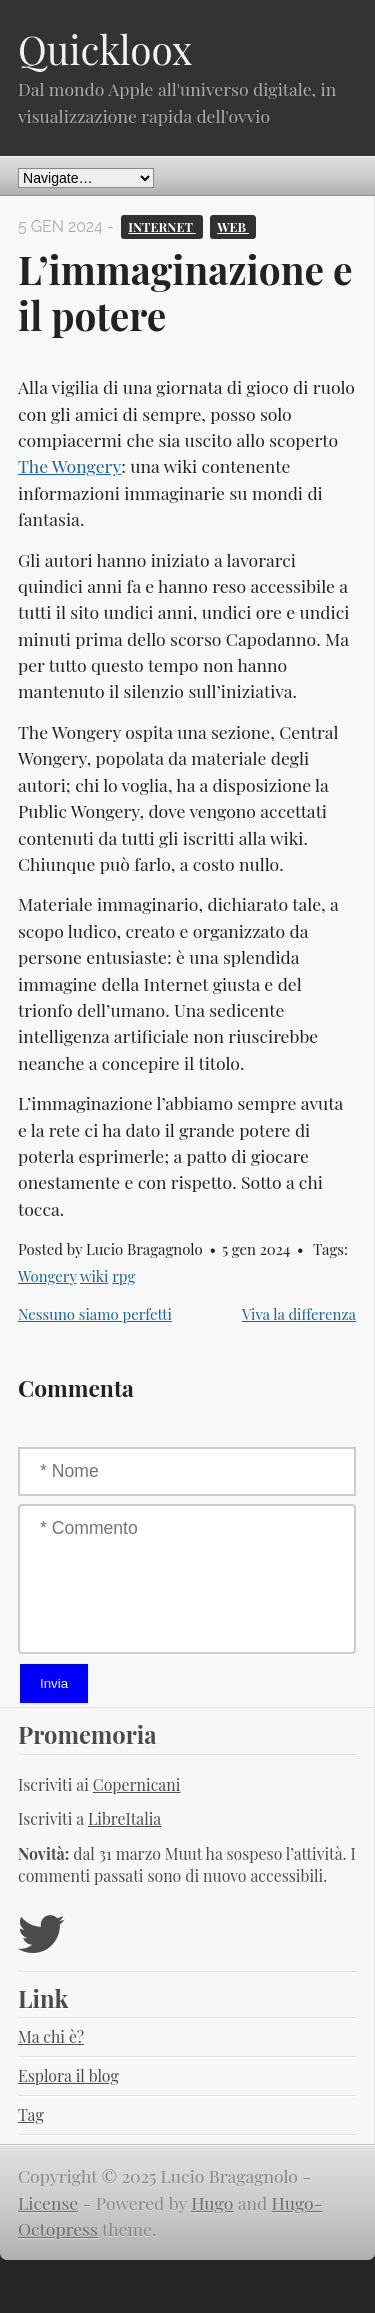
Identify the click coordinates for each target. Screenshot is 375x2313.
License (48, 2202)
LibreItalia (124, 1818)
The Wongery (69, 465)
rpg (123, 1276)
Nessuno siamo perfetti (95, 1314)
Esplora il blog (68, 2075)
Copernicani (137, 1784)
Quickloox (105, 49)
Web (233, 226)
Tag (31, 2114)
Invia (54, 1683)
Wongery (47, 1276)
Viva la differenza (299, 1314)
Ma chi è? (51, 2036)
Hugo (212, 2202)
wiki (94, 1276)
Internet (161, 226)
